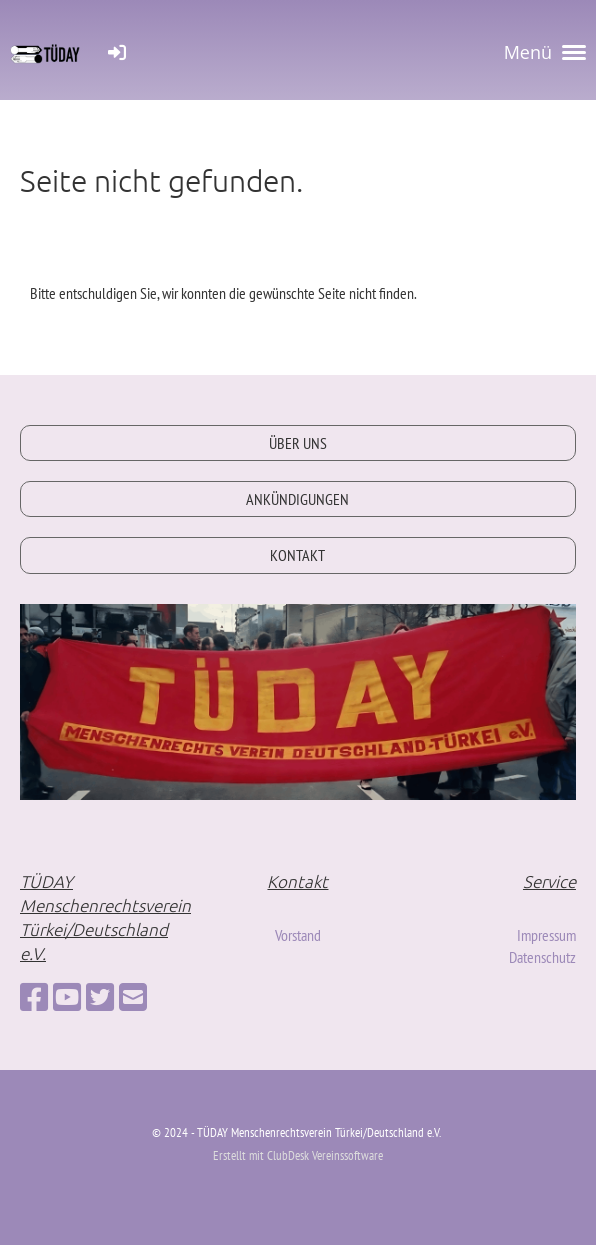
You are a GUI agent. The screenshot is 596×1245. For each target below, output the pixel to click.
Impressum (546, 935)
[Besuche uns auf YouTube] (67, 997)
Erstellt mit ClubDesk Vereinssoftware (298, 1155)
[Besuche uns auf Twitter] (100, 997)
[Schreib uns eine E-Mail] (133, 997)
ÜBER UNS (298, 443)
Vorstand (298, 935)
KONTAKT (297, 555)
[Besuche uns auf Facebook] (34, 997)
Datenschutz (542, 957)
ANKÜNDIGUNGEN (297, 499)
